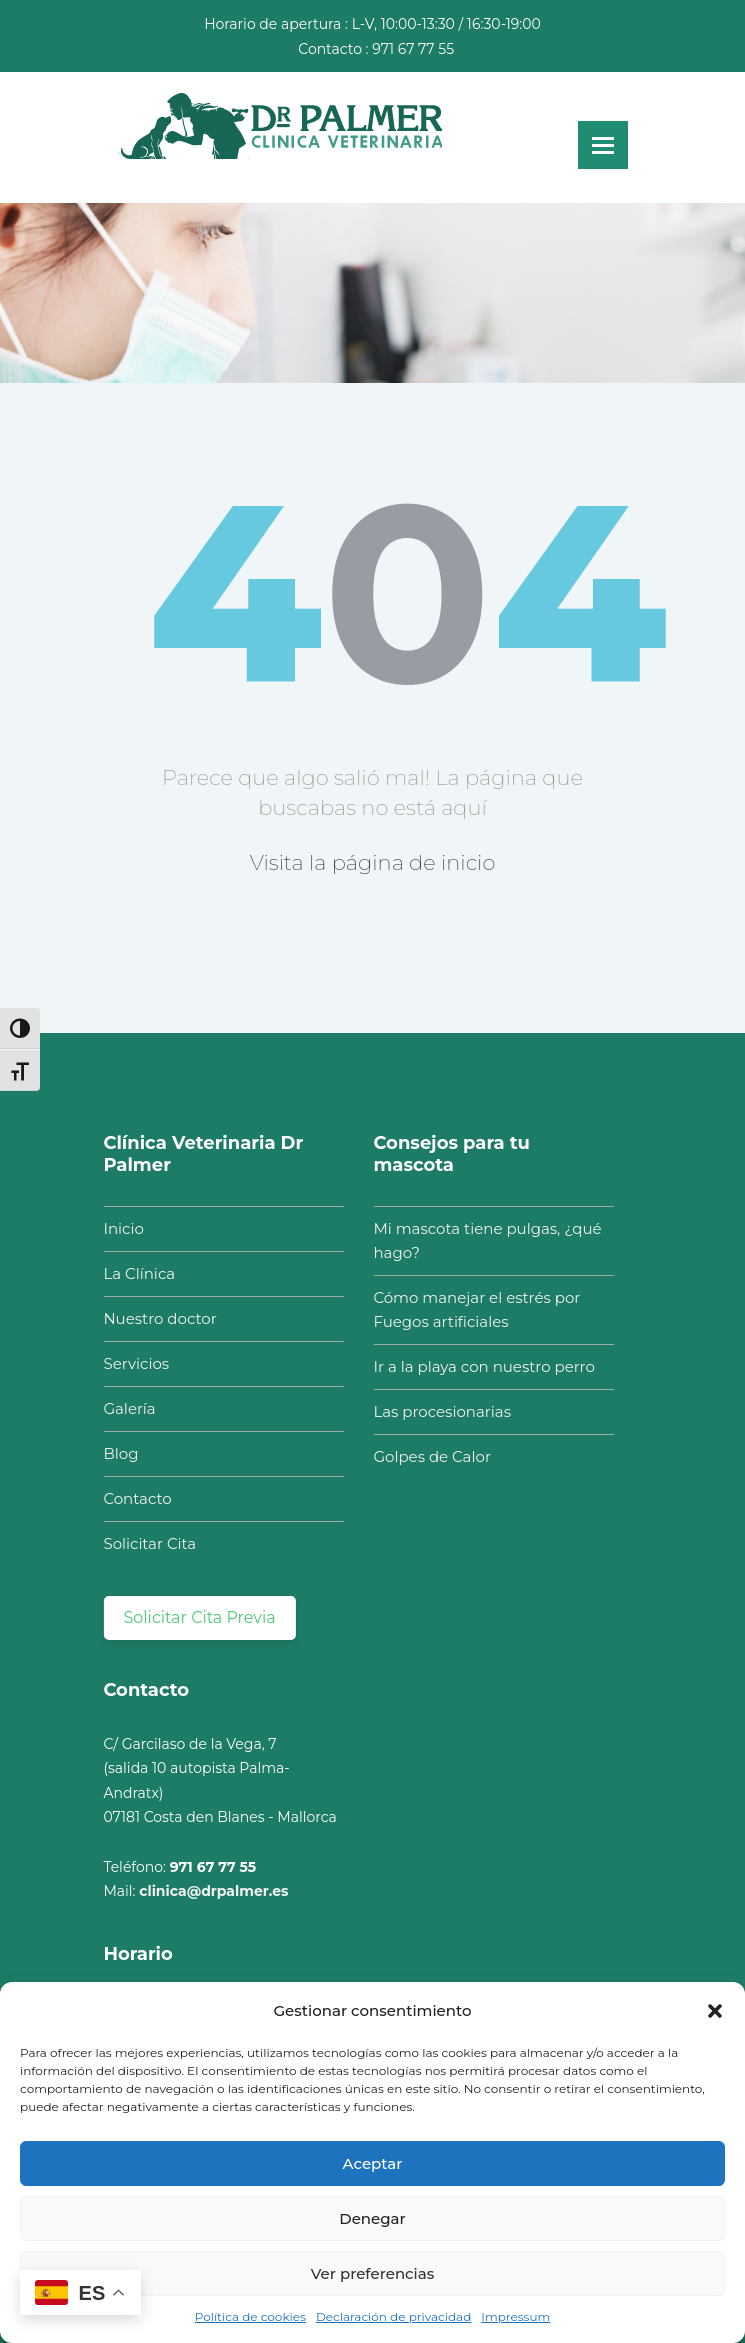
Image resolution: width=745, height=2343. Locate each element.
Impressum (515, 2316)
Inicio (119, 1228)
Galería (125, 1408)
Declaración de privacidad (393, 2316)
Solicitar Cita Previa (195, 1617)
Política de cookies (250, 2316)
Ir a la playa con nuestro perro (479, 1366)
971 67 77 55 (413, 49)
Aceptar (373, 2163)
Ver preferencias (372, 2273)
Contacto (133, 1498)
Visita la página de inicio (373, 862)
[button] (715, 2011)
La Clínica (135, 1273)
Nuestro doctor (155, 1318)
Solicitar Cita (145, 1543)
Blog (116, 1453)
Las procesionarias (438, 1411)
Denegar (372, 2218)
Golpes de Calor (428, 1456)
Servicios (132, 1363)
